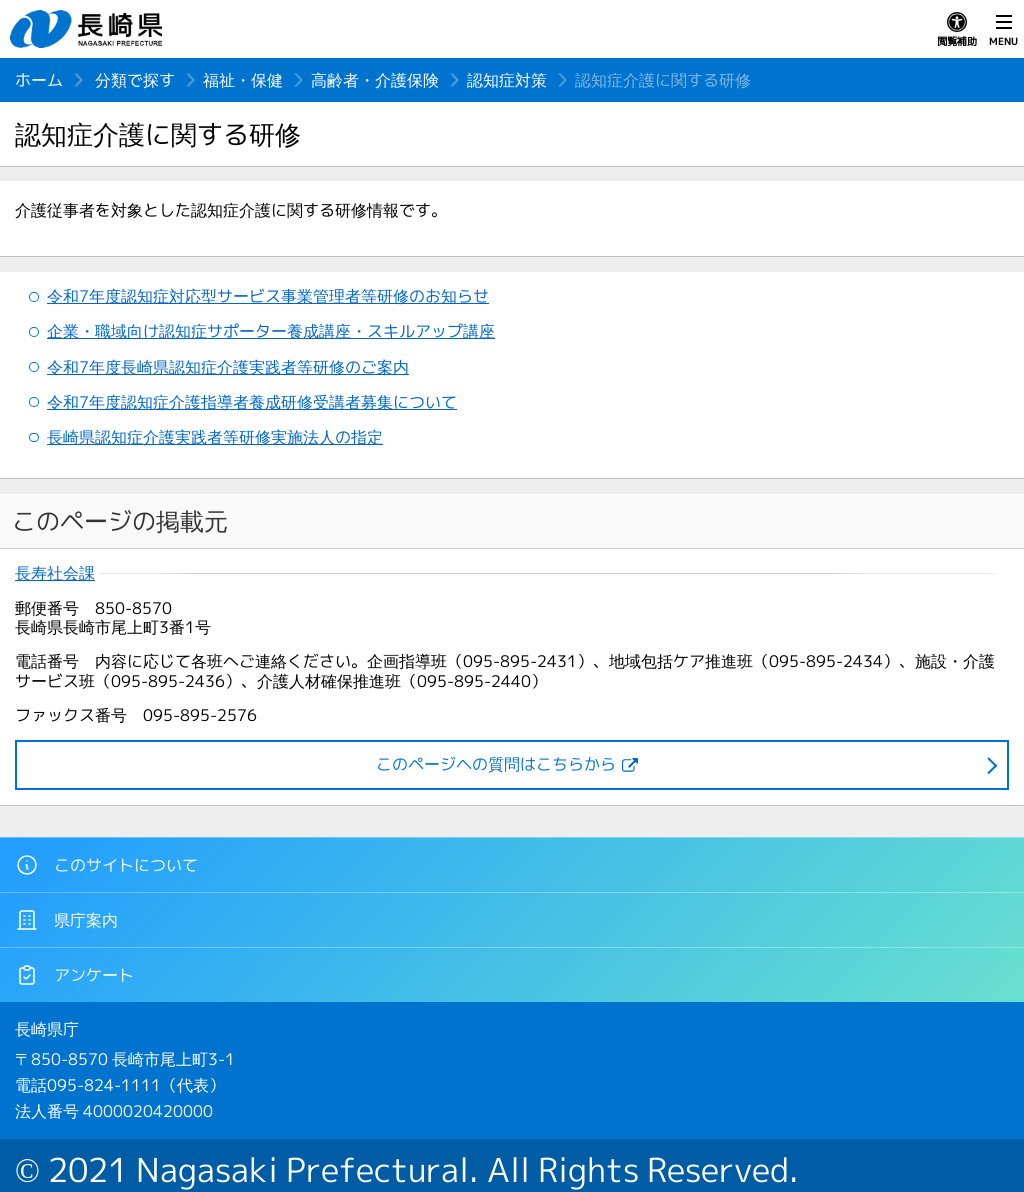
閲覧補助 (957, 30)
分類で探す (135, 80)
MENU (1003, 30)
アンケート (74, 975)
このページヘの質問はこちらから (496, 764)
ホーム (39, 80)
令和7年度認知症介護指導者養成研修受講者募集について (252, 402)
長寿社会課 (55, 573)
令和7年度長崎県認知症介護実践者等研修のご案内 (228, 367)
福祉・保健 (243, 80)
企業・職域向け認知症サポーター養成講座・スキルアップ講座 (271, 331)
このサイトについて (106, 865)
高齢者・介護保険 (375, 80)
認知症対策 (507, 80)
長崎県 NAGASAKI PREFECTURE (89, 29)
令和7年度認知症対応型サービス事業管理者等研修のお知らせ (268, 296)
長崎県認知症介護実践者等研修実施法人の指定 (215, 437)
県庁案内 (66, 920)
